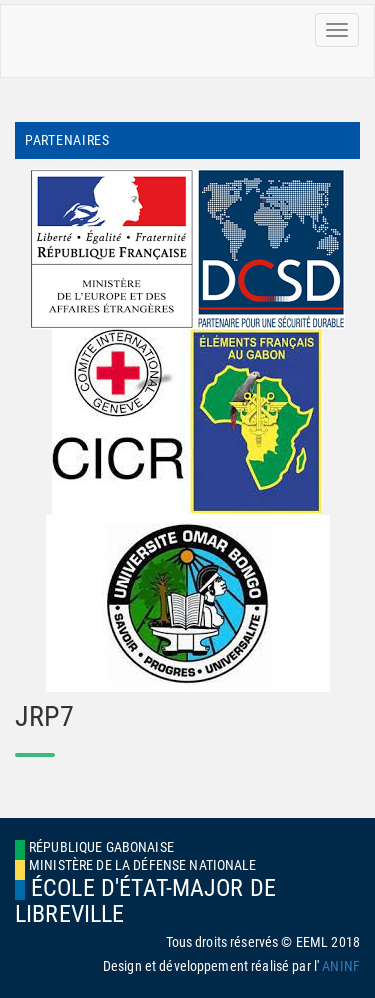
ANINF (341, 966)
